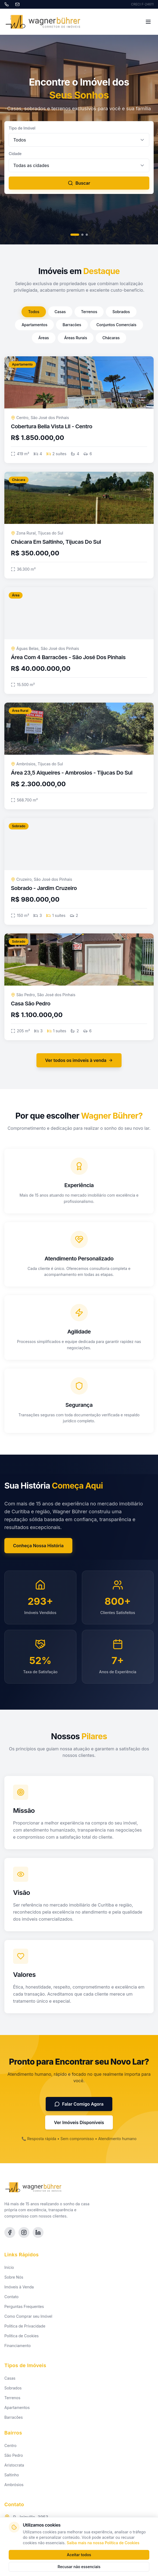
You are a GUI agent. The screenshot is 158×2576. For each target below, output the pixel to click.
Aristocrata (14, 2465)
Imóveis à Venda (19, 2287)
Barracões (72, 324)
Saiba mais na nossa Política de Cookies (103, 2542)
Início (9, 2267)
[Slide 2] (82, 235)
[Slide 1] (74, 235)
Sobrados (121, 311)
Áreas (43, 337)
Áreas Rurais (75, 337)
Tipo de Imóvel (22, 128)
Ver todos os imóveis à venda (79, 1060)
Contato (11, 2296)
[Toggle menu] (148, 21)
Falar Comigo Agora (79, 2104)
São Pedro (13, 2455)
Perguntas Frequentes (24, 2306)
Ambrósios (14, 2484)
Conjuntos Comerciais (117, 324)
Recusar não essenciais (79, 2566)
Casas (60, 311)
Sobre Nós (13, 2277)
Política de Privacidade (24, 2326)
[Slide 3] (87, 235)
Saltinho (11, 2475)
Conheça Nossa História (38, 1545)
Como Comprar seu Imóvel (28, 2316)
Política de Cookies (21, 2335)
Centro (10, 2445)
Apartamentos (34, 324)
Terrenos (89, 311)
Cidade (15, 153)
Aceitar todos (79, 2554)
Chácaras (111, 337)
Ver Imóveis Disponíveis (79, 2122)
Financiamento (17, 2345)
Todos (33, 311)
